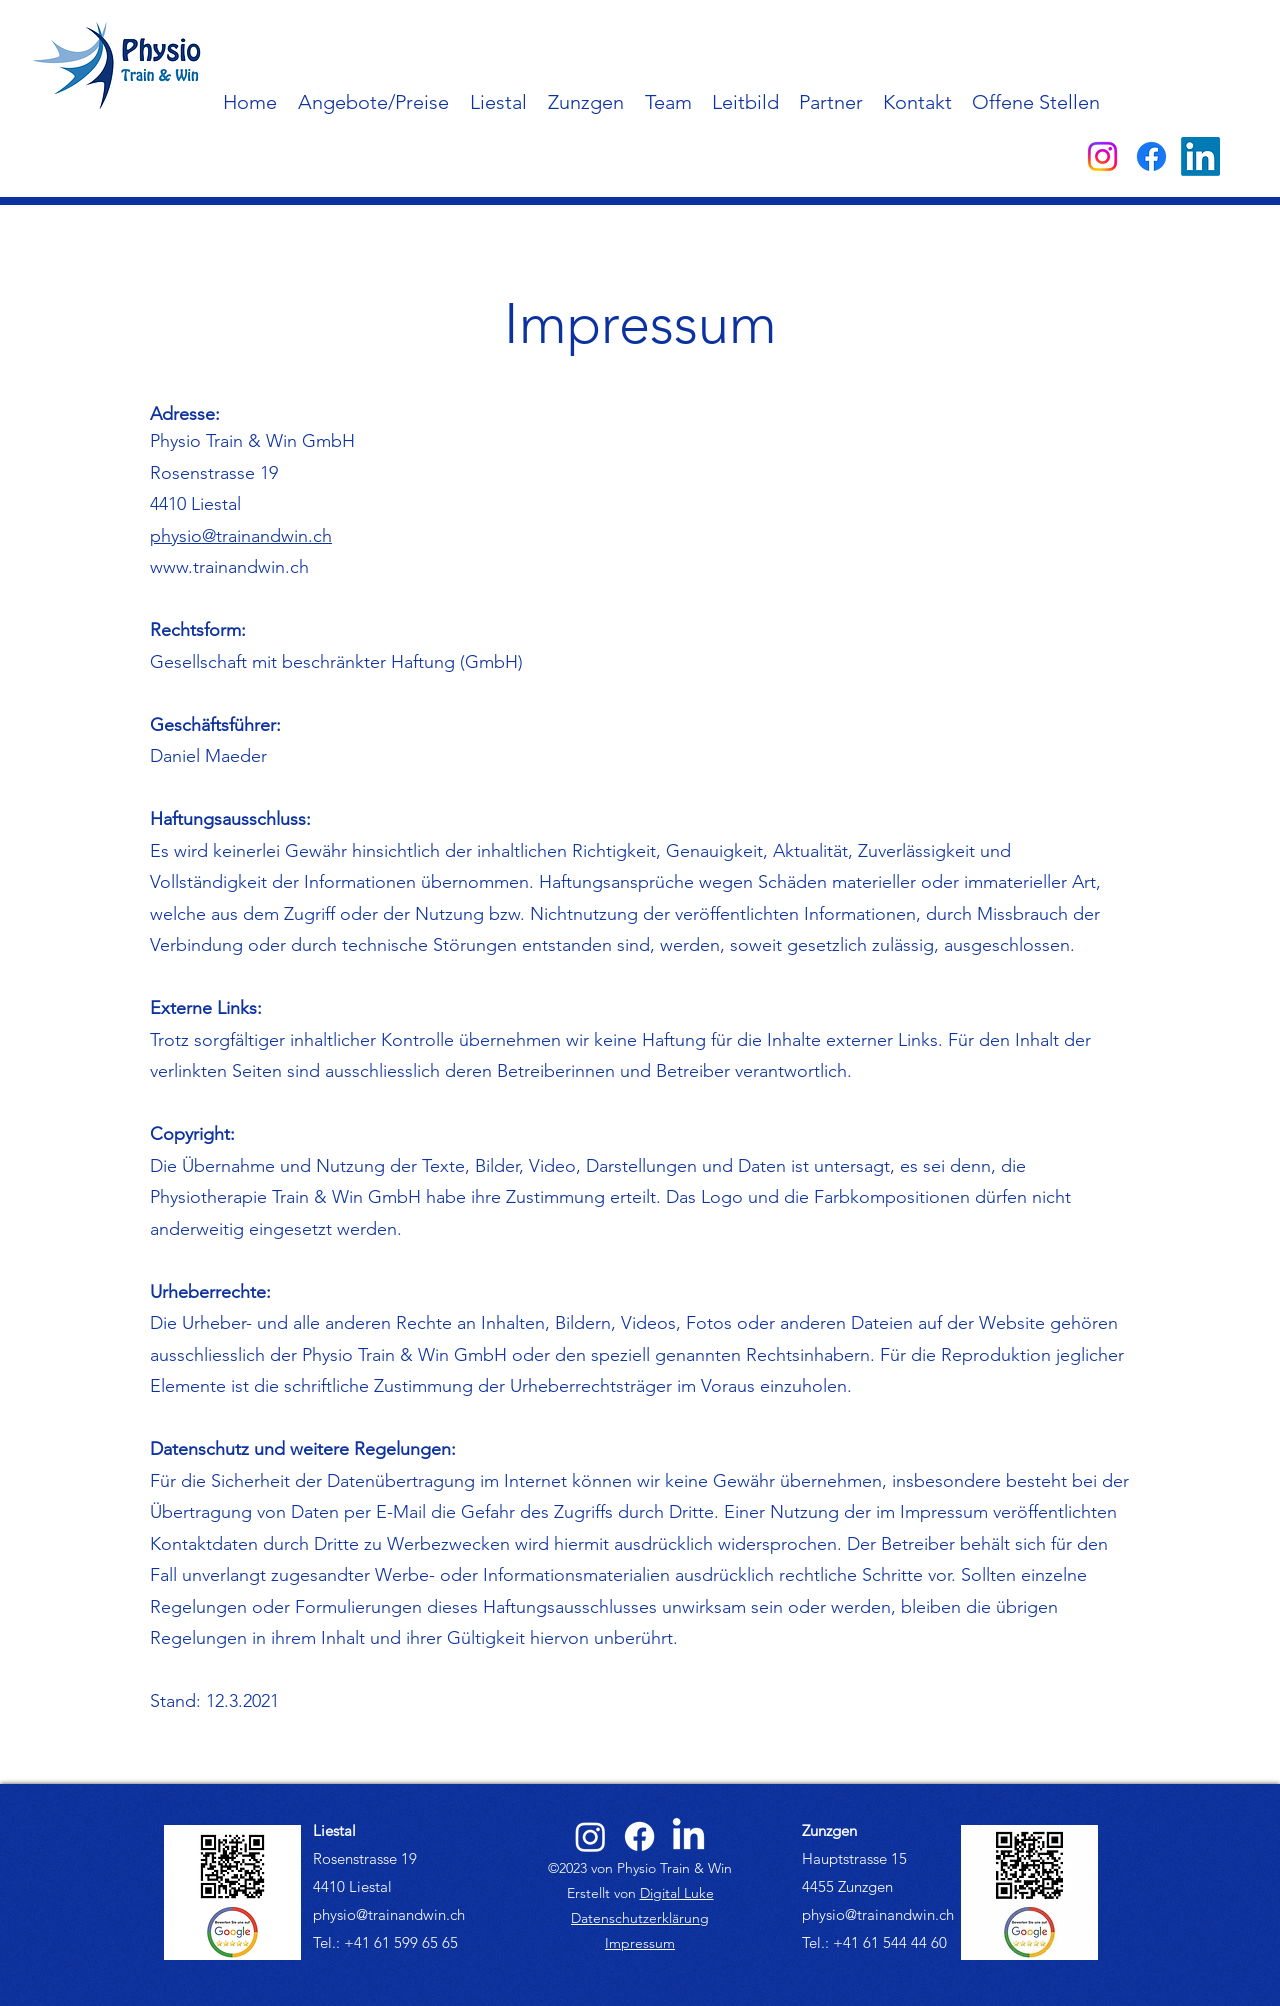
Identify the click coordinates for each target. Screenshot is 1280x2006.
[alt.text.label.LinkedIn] (1200, 156)
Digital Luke (677, 1893)
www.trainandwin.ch (229, 567)
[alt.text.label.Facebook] (1151, 156)
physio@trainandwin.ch (241, 536)
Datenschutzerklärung (640, 1918)
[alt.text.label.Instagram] (1102, 156)
